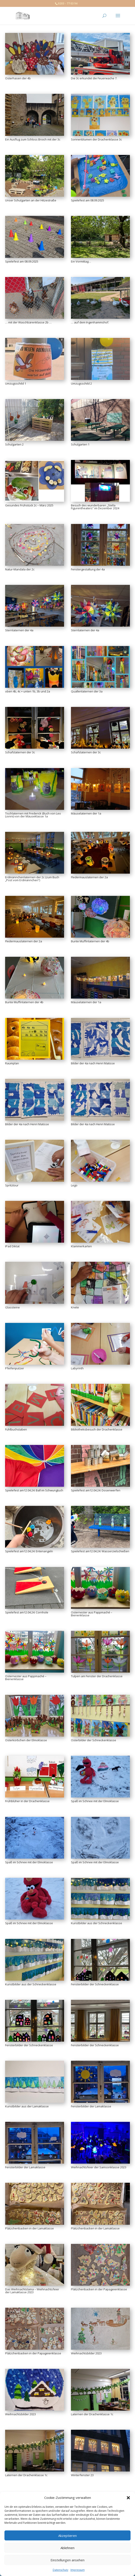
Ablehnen (67, 2548)
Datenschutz (60, 2570)
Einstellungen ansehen (67, 2560)
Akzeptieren (67, 2535)
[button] (128, 2498)
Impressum (78, 2570)
